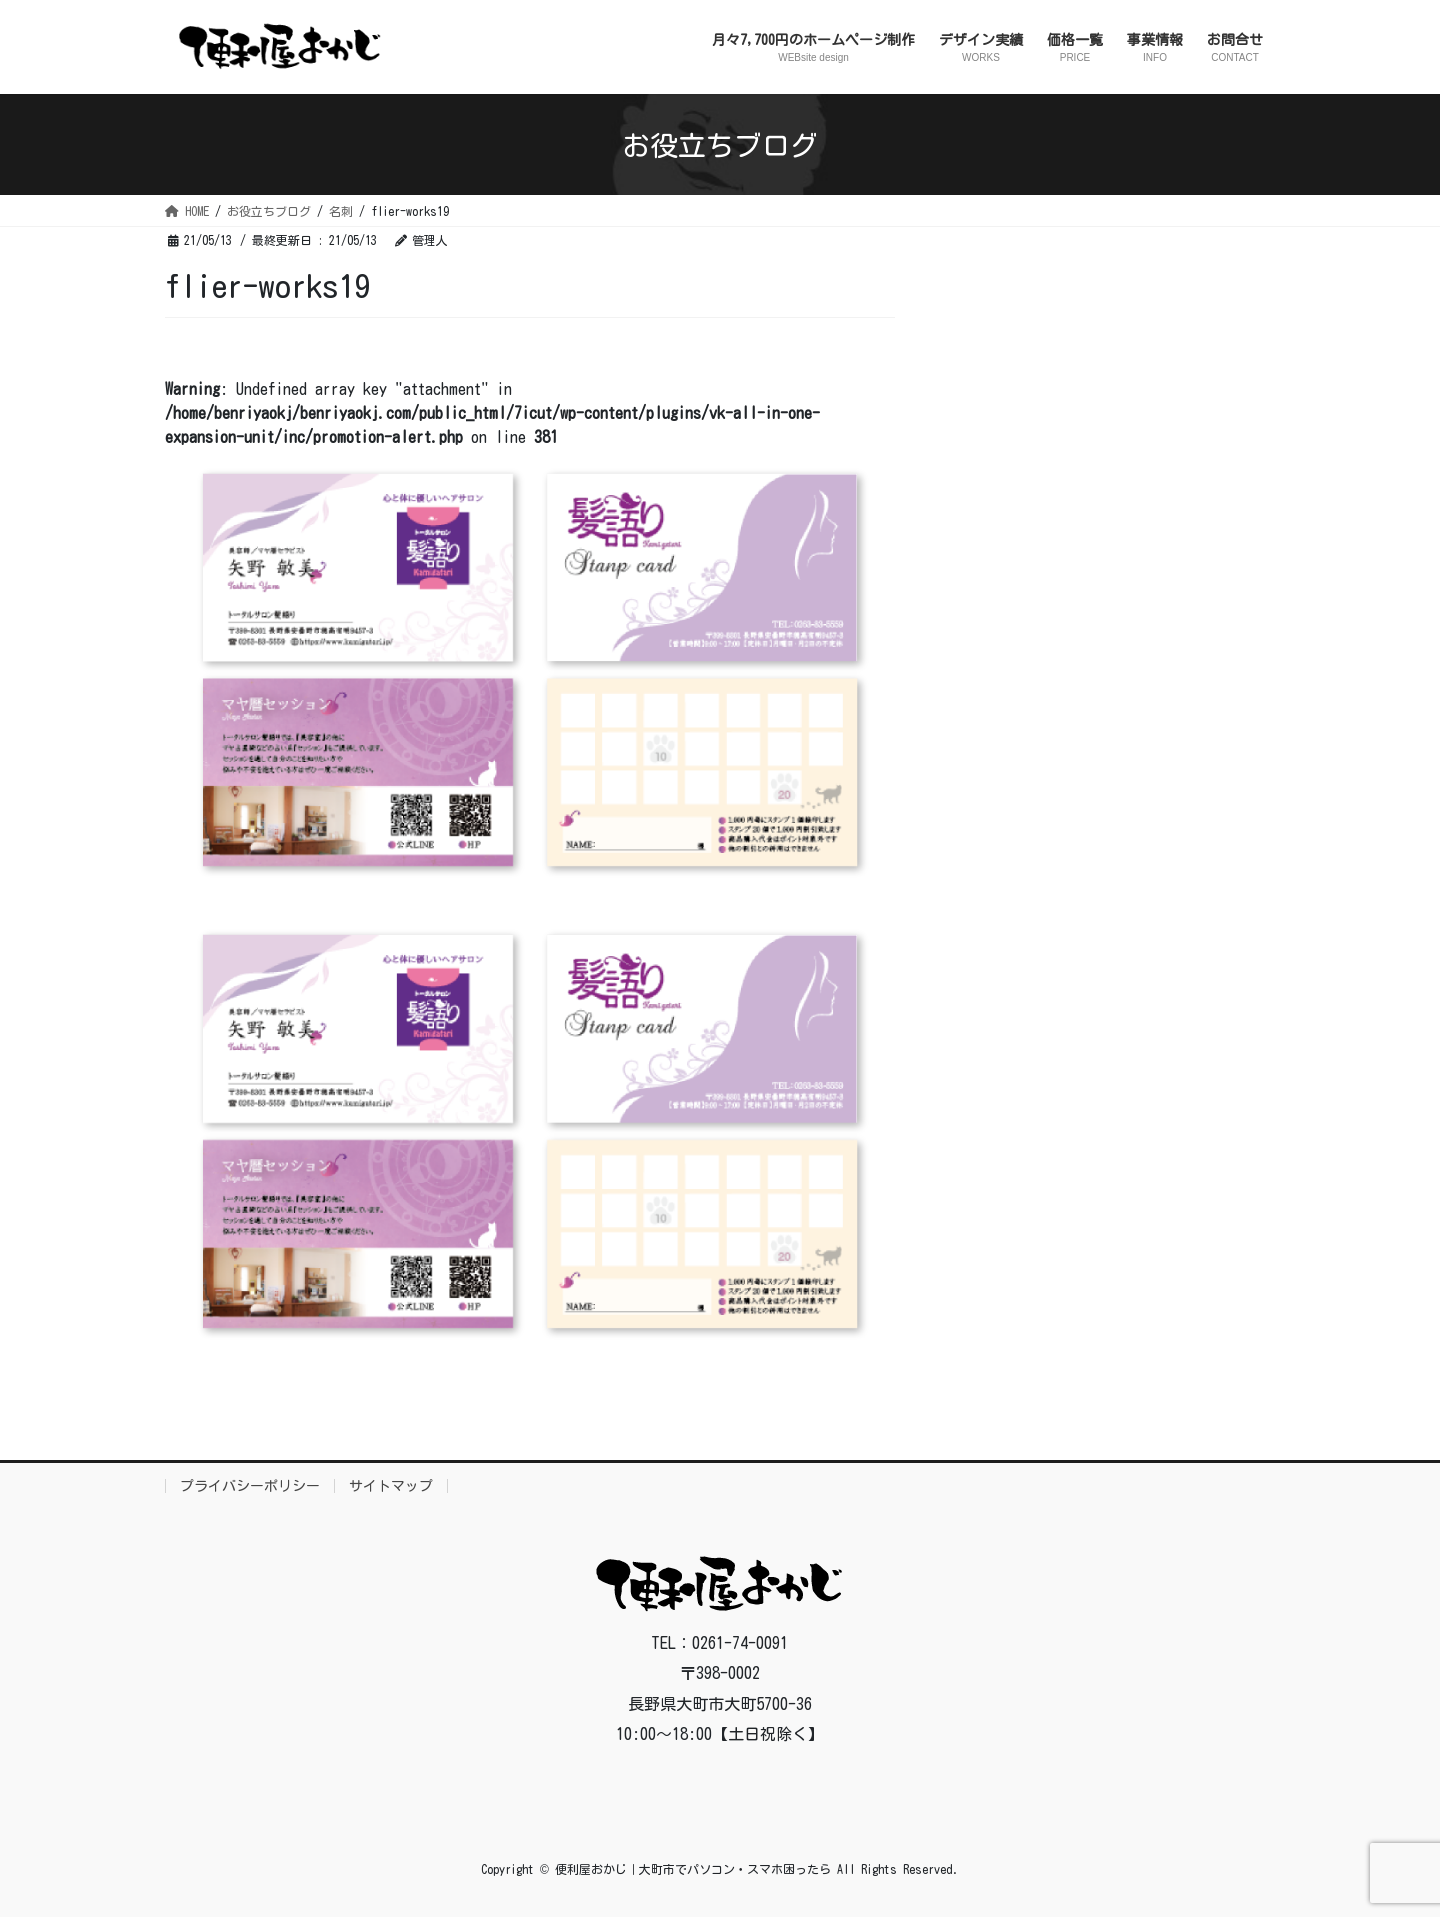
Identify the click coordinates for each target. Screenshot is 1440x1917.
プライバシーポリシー (250, 1486)
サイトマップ (391, 1486)
